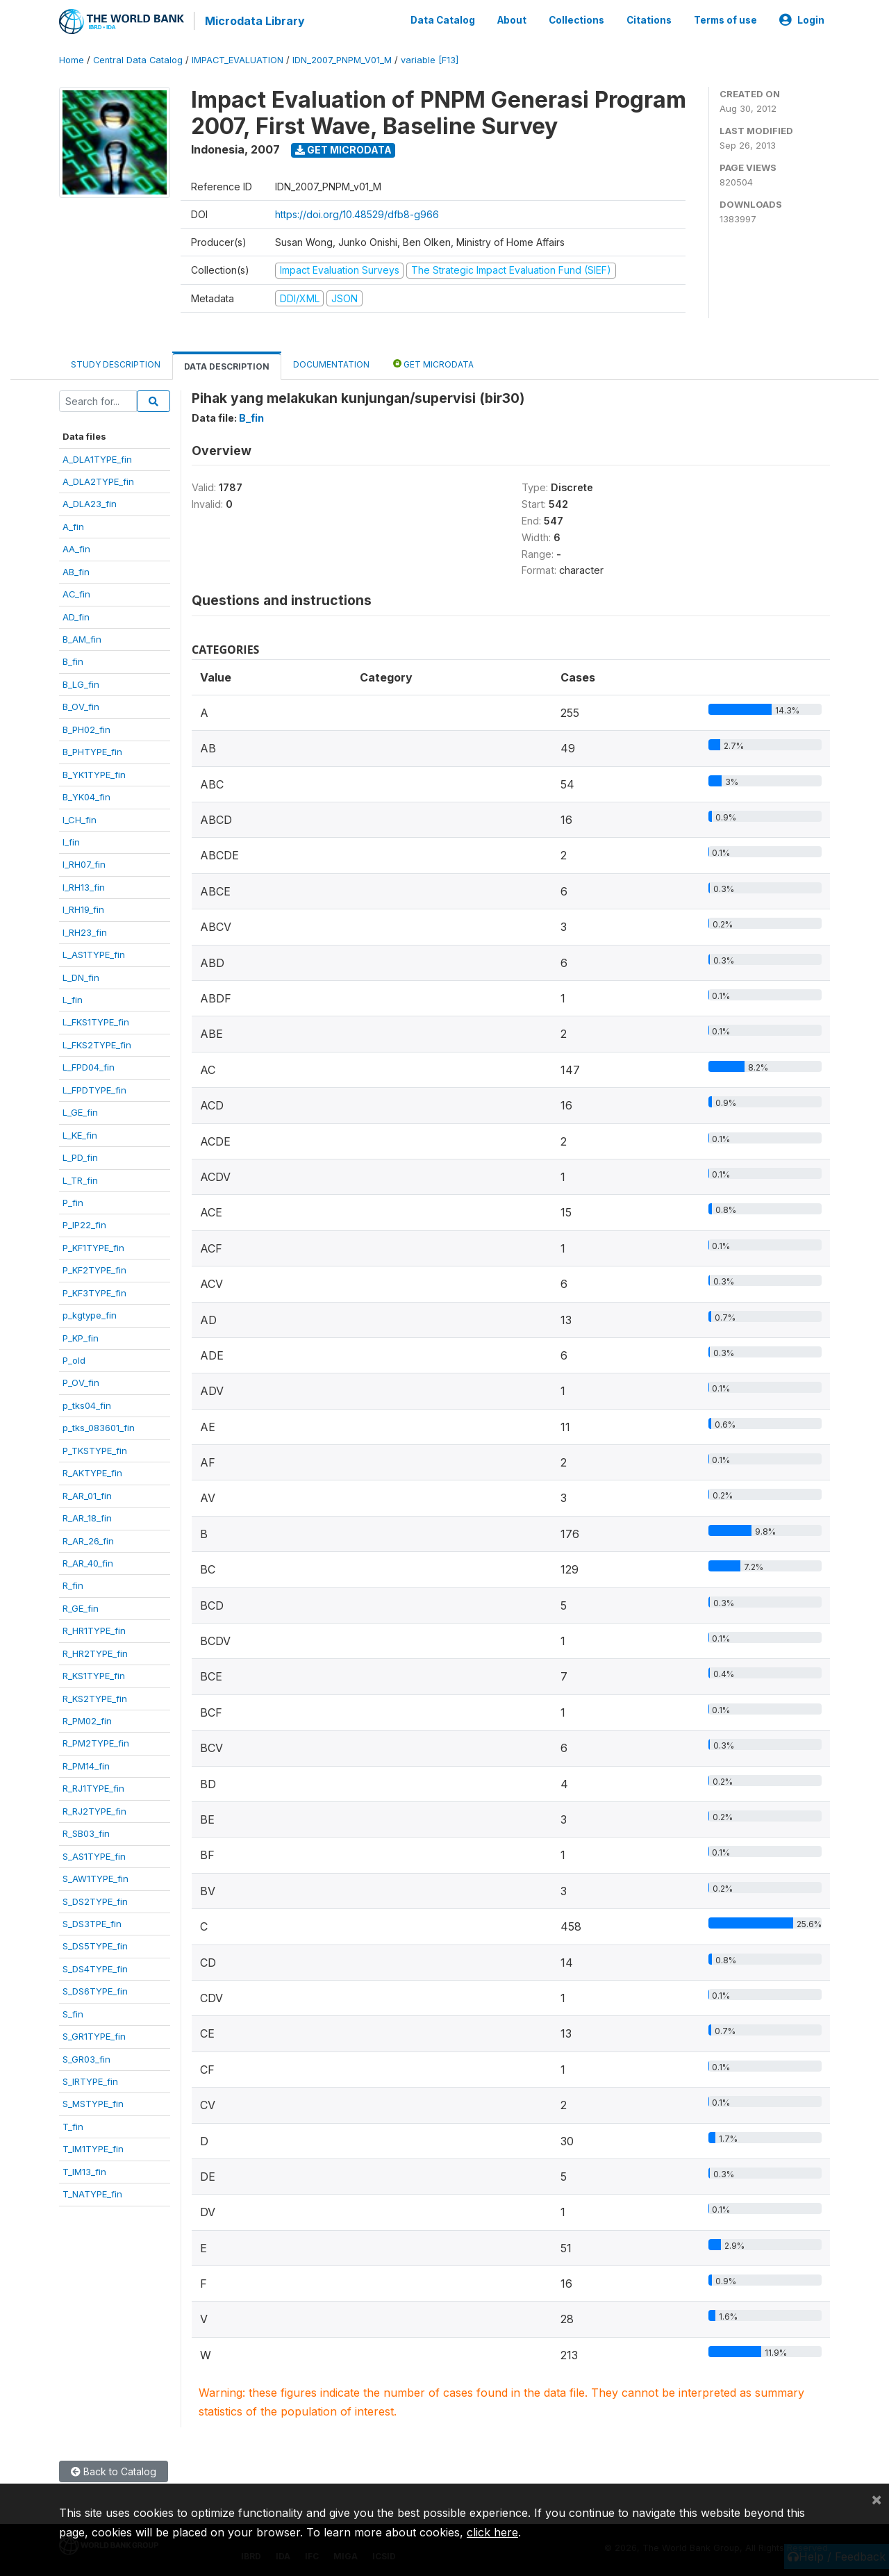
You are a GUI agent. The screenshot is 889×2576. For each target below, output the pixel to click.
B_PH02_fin (86, 728)
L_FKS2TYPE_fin (97, 1043)
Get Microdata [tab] (433, 362)
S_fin (73, 2012)
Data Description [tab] (226, 365)
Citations (649, 19)
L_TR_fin (80, 1178)
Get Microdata (343, 148)
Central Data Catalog (138, 58)
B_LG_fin (81, 682)
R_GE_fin (81, 1606)
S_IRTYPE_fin (90, 2080)
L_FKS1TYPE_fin (96, 1021)
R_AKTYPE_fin (92, 1471)
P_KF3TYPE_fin (94, 1291)
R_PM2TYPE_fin (96, 1742)
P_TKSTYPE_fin (95, 1449)
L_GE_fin (80, 1110)
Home (71, 58)
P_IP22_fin (84, 1223)
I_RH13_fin (84, 885)
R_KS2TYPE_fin (95, 1697)
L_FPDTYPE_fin (94, 1088)
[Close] (876, 2499)
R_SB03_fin (86, 1832)
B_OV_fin (81, 705)
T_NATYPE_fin (92, 2192)
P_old (74, 1358)
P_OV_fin (81, 1381)
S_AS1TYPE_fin (94, 1854)
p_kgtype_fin (90, 1313)
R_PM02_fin (87, 1719)
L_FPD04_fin (89, 1065)
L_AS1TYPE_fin (94, 953)
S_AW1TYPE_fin (95, 1877)
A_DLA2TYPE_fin (98, 480)
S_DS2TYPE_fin (95, 1900)
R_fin (73, 1584)
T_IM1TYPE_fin (93, 2147)
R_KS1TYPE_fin (94, 1674)
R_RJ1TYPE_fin (93, 1786)
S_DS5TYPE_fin (95, 1944)
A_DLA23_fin (90, 502)
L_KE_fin (80, 1133)
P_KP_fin (81, 1336)
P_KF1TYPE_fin (93, 1246)
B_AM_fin (82, 637)
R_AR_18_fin (87, 1516)
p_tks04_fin (87, 1404)
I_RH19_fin (83, 908)
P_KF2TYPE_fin (94, 1268)
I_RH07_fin (84, 862)
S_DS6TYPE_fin (95, 1989)
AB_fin (76, 570)
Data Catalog (442, 19)
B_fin (73, 660)
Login (801, 19)
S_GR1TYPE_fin (94, 2034)
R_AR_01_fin (87, 1494)
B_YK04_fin (86, 795)
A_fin (73, 525)
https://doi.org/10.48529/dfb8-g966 (357, 213)
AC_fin (76, 592)
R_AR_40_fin (88, 1561)
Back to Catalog (113, 2470)
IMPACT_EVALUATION (237, 58)
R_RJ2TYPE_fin (94, 1809)
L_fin (73, 998)
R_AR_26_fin (88, 1539)
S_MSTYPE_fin (93, 2102)
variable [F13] (429, 58)
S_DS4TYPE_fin (95, 1967)
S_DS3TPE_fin (92, 1922)
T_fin (73, 2125)
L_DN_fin (81, 976)
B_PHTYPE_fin (92, 750)
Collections (576, 19)
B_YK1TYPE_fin (94, 773)
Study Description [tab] (115, 363)
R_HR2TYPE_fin (95, 1652)
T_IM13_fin (84, 2170)
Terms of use (725, 19)
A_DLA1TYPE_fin (97, 457)
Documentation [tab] (331, 363)
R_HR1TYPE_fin (94, 1629)
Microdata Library (253, 21)
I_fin (71, 840)
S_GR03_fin (86, 2057)
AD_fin (76, 615)
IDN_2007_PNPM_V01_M (342, 58)
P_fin (73, 1201)
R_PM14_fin (86, 1764)
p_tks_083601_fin (99, 1426)
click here (492, 2532)
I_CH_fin (80, 818)
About (511, 19)
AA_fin (76, 547)
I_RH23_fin (85, 930)
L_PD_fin (80, 1156)
